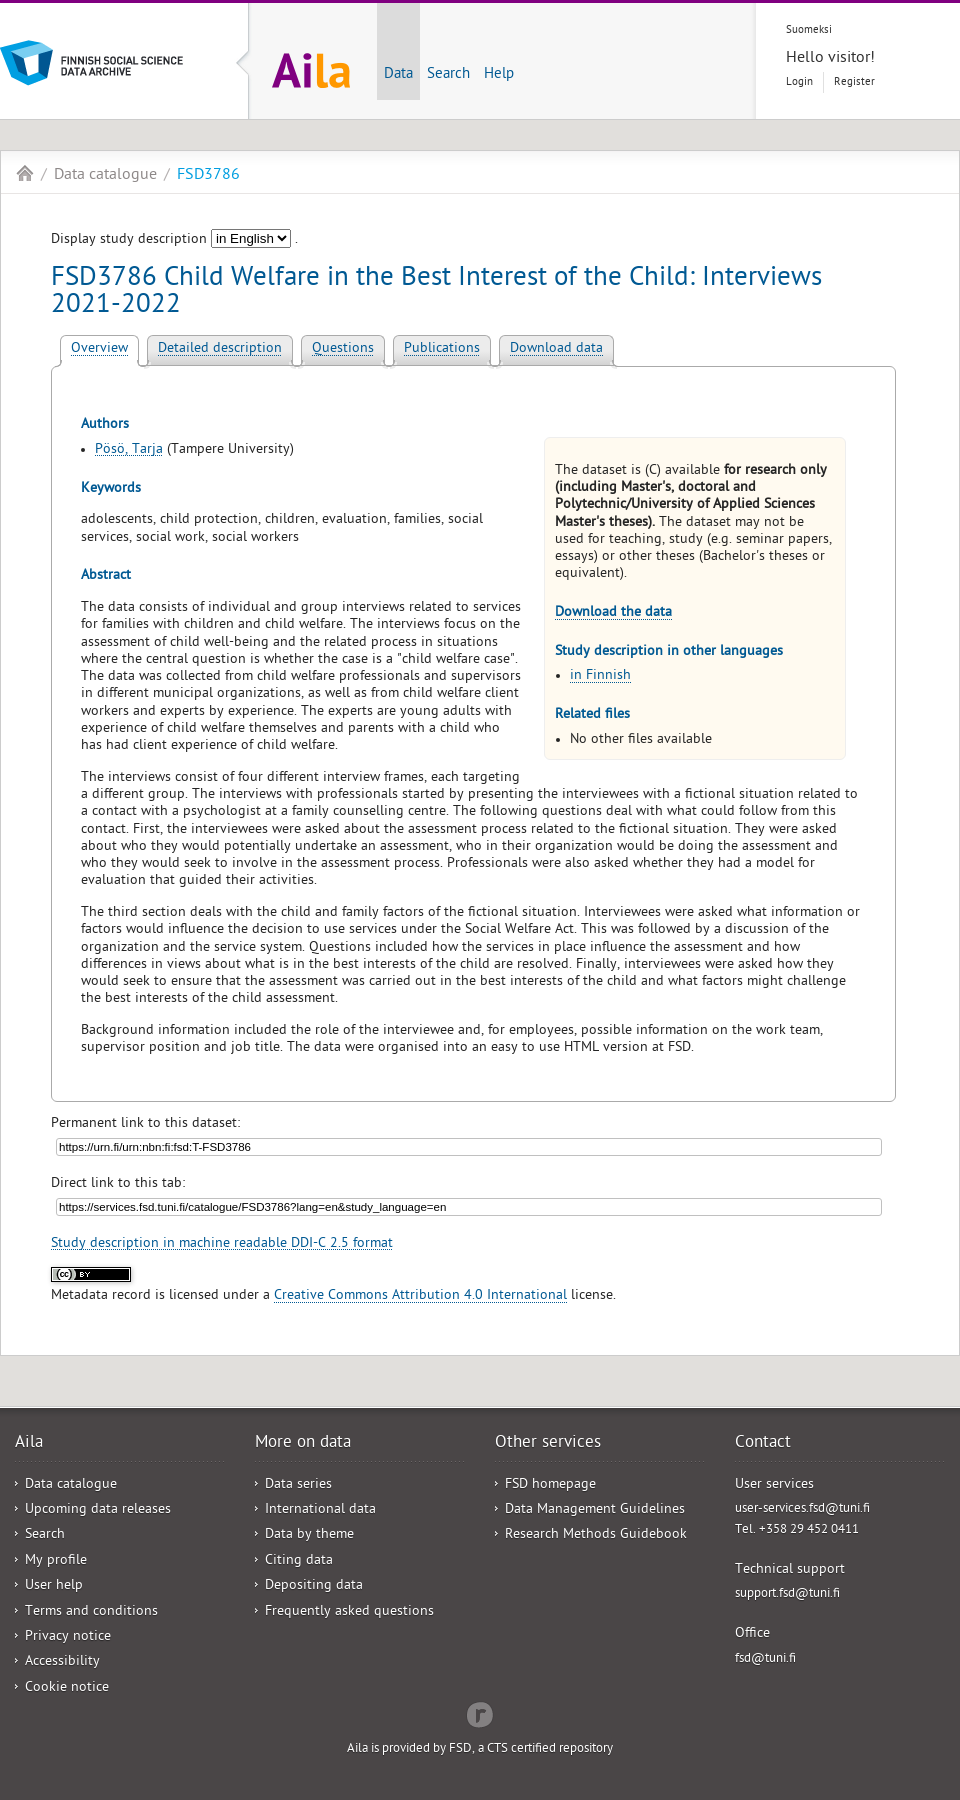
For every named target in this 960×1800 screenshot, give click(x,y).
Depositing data (314, 1586)
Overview (99, 349)
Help (499, 75)
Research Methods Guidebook (596, 1535)
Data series (298, 1485)
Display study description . (174, 240)
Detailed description (220, 349)
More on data (303, 1444)
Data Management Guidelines (595, 1510)
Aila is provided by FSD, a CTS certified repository (480, 1749)
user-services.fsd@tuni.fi (802, 1509)
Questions (343, 349)
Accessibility (62, 1662)
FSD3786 (208, 176)
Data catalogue (105, 176)
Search (448, 75)
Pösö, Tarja (129, 450)
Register (854, 82)
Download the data (613, 613)
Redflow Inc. (480, 1713)
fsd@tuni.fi (765, 1659)
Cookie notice (67, 1688)
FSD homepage (550, 1485)
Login (799, 82)
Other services (548, 1444)
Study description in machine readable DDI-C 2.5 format (222, 1244)
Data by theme (309, 1535)
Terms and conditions (91, 1612)
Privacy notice (68, 1637)
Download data (556, 349)
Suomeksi (809, 30)
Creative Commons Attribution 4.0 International (420, 1296)
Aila (25, 173)
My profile (56, 1561)
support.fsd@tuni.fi (787, 1594)
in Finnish (600, 676)
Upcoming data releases (98, 1510)
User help (54, 1586)
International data (320, 1510)
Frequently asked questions (349, 1612)
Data (398, 75)
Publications (442, 349)
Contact (763, 1444)
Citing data (299, 1561)
